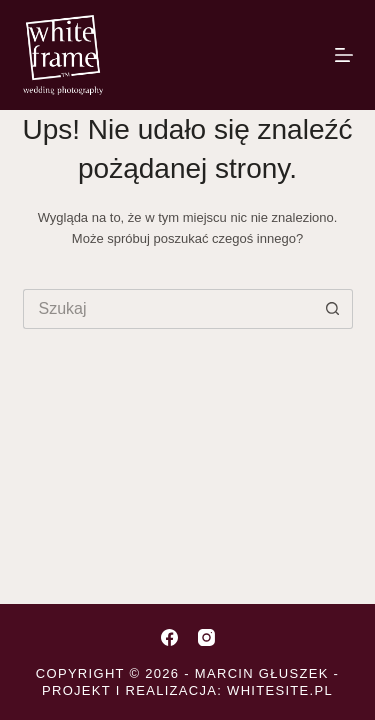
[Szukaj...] (168, 309)
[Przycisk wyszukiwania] (333, 309)
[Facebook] (169, 637)
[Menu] (344, 55)
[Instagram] (206, 637)
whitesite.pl (280, 690)
